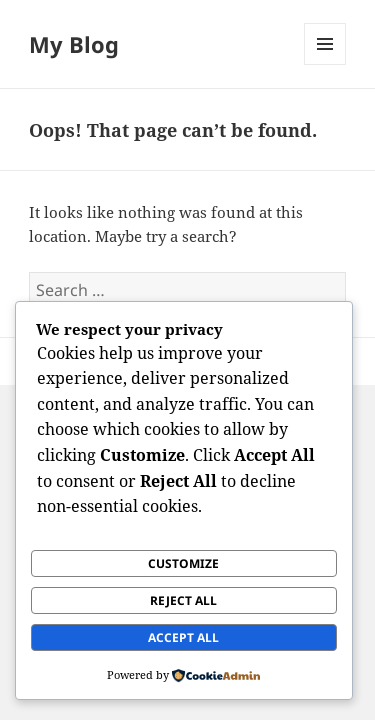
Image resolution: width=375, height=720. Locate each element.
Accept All (183, 637)
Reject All (183, 600)
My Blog (74, 44)
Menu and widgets (325, 64)
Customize (183, 563)
